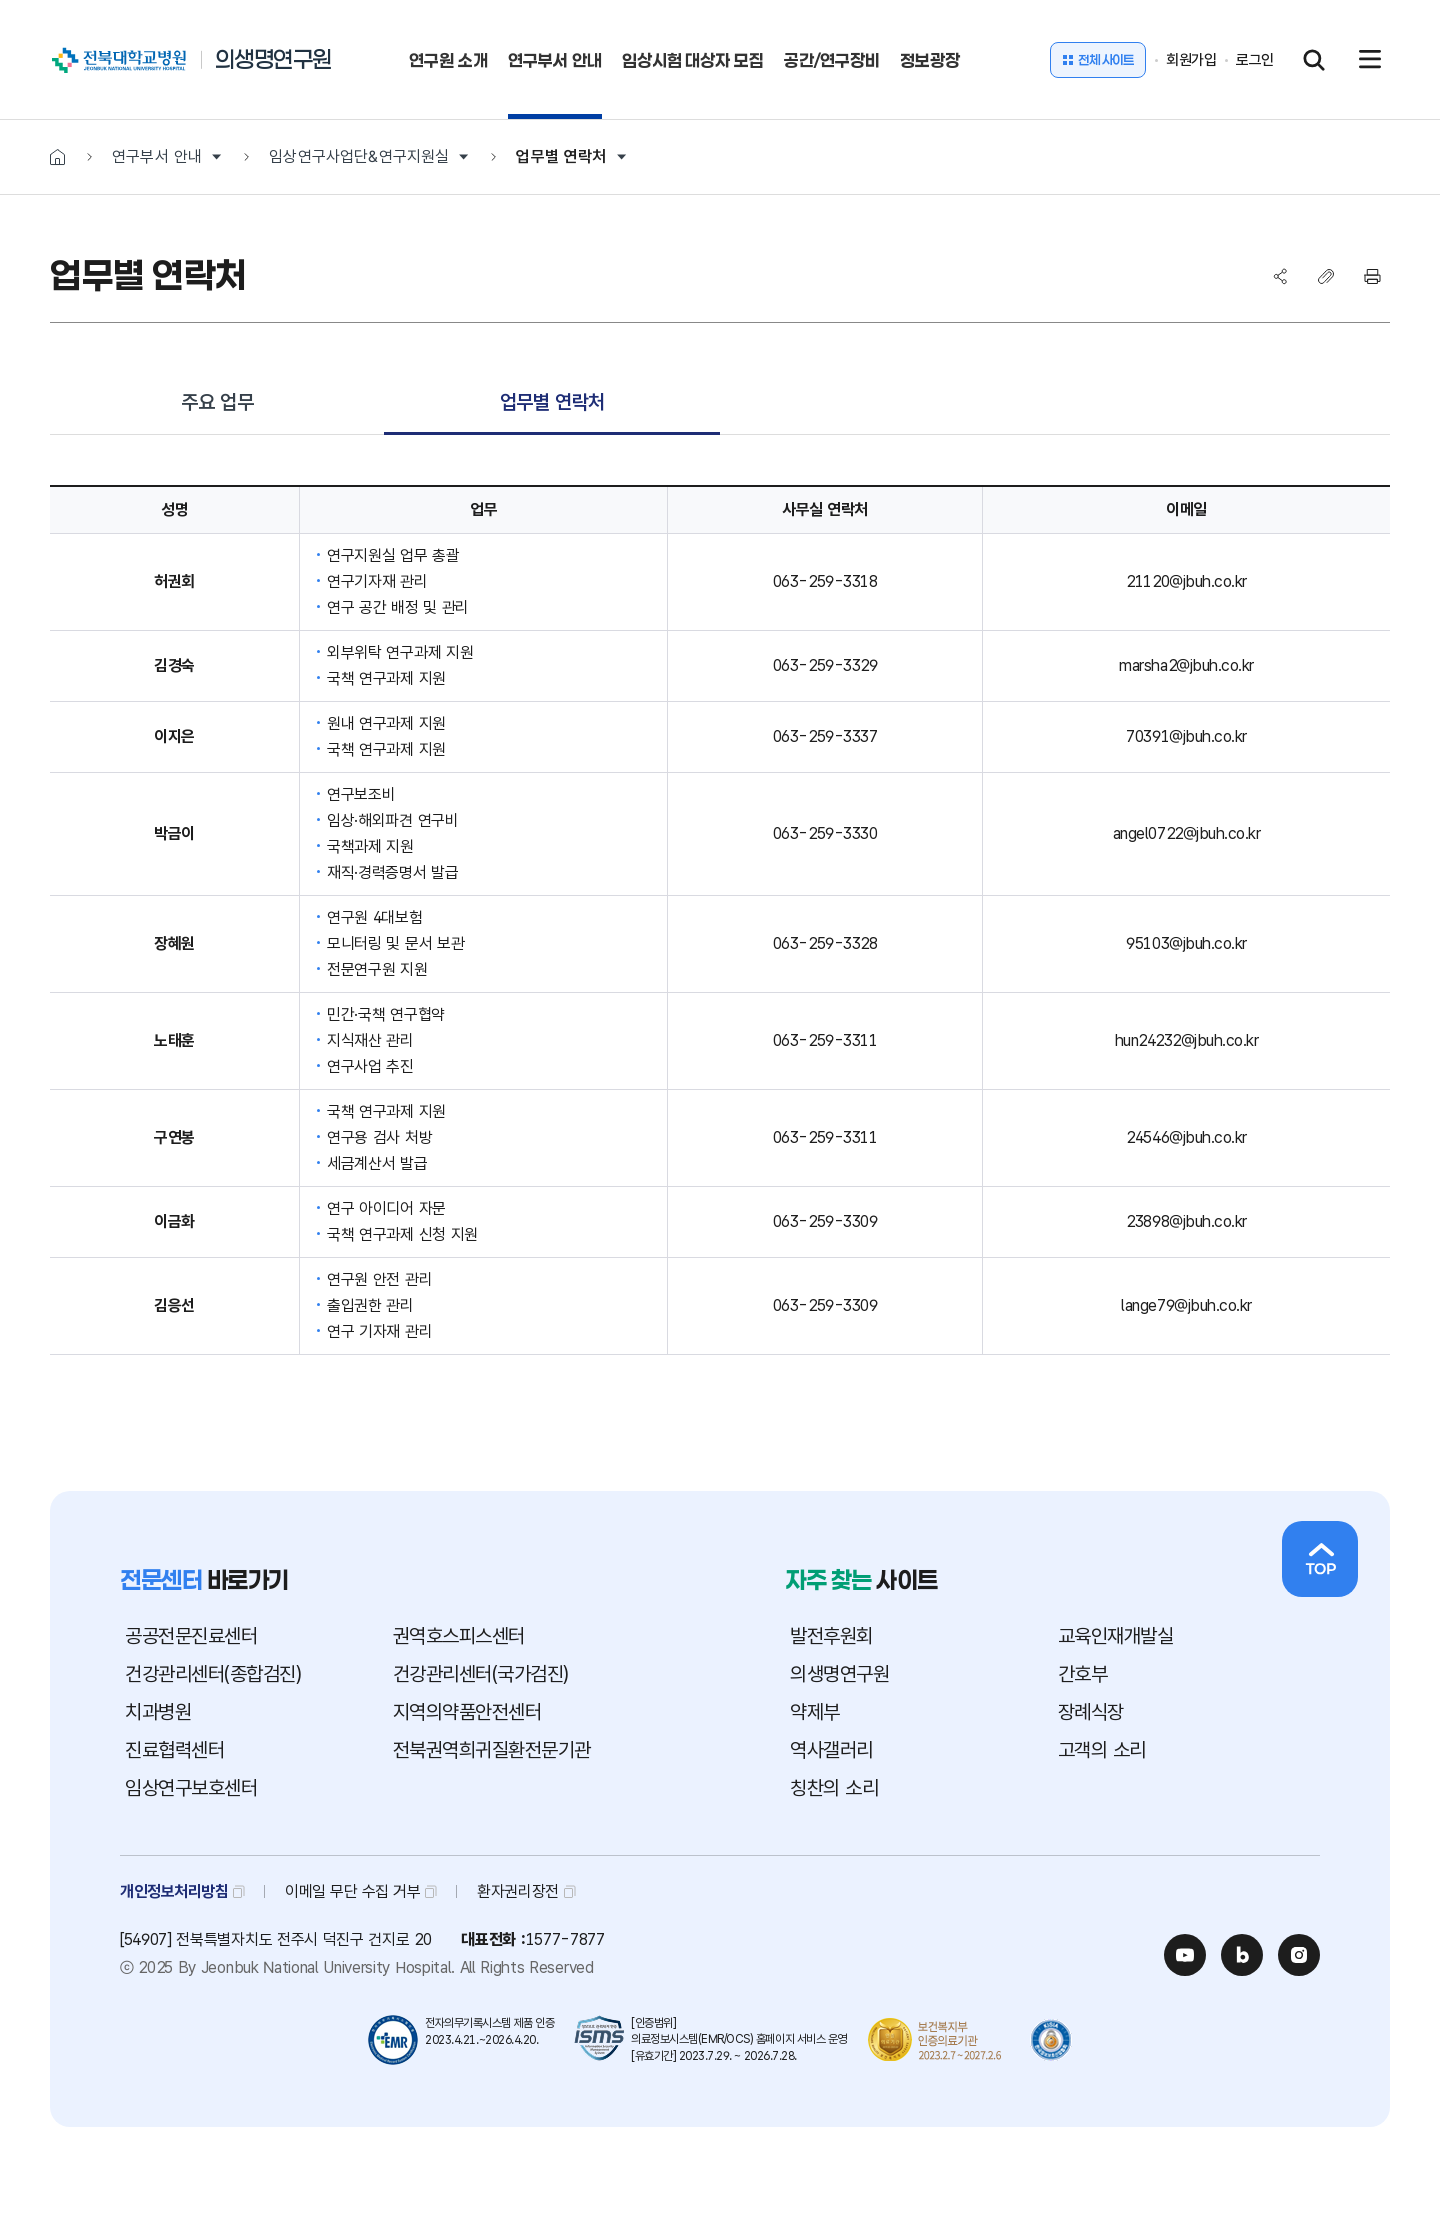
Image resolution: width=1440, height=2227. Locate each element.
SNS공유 (1280, 276)
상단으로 (1320, 1559)
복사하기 (1326, 276)
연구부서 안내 (157, 156)
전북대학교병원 (74, 50)
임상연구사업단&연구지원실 (359, 156)
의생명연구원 (273, 59)
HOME (57, 157)
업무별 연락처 (561, 156)
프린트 (1372, 276)
